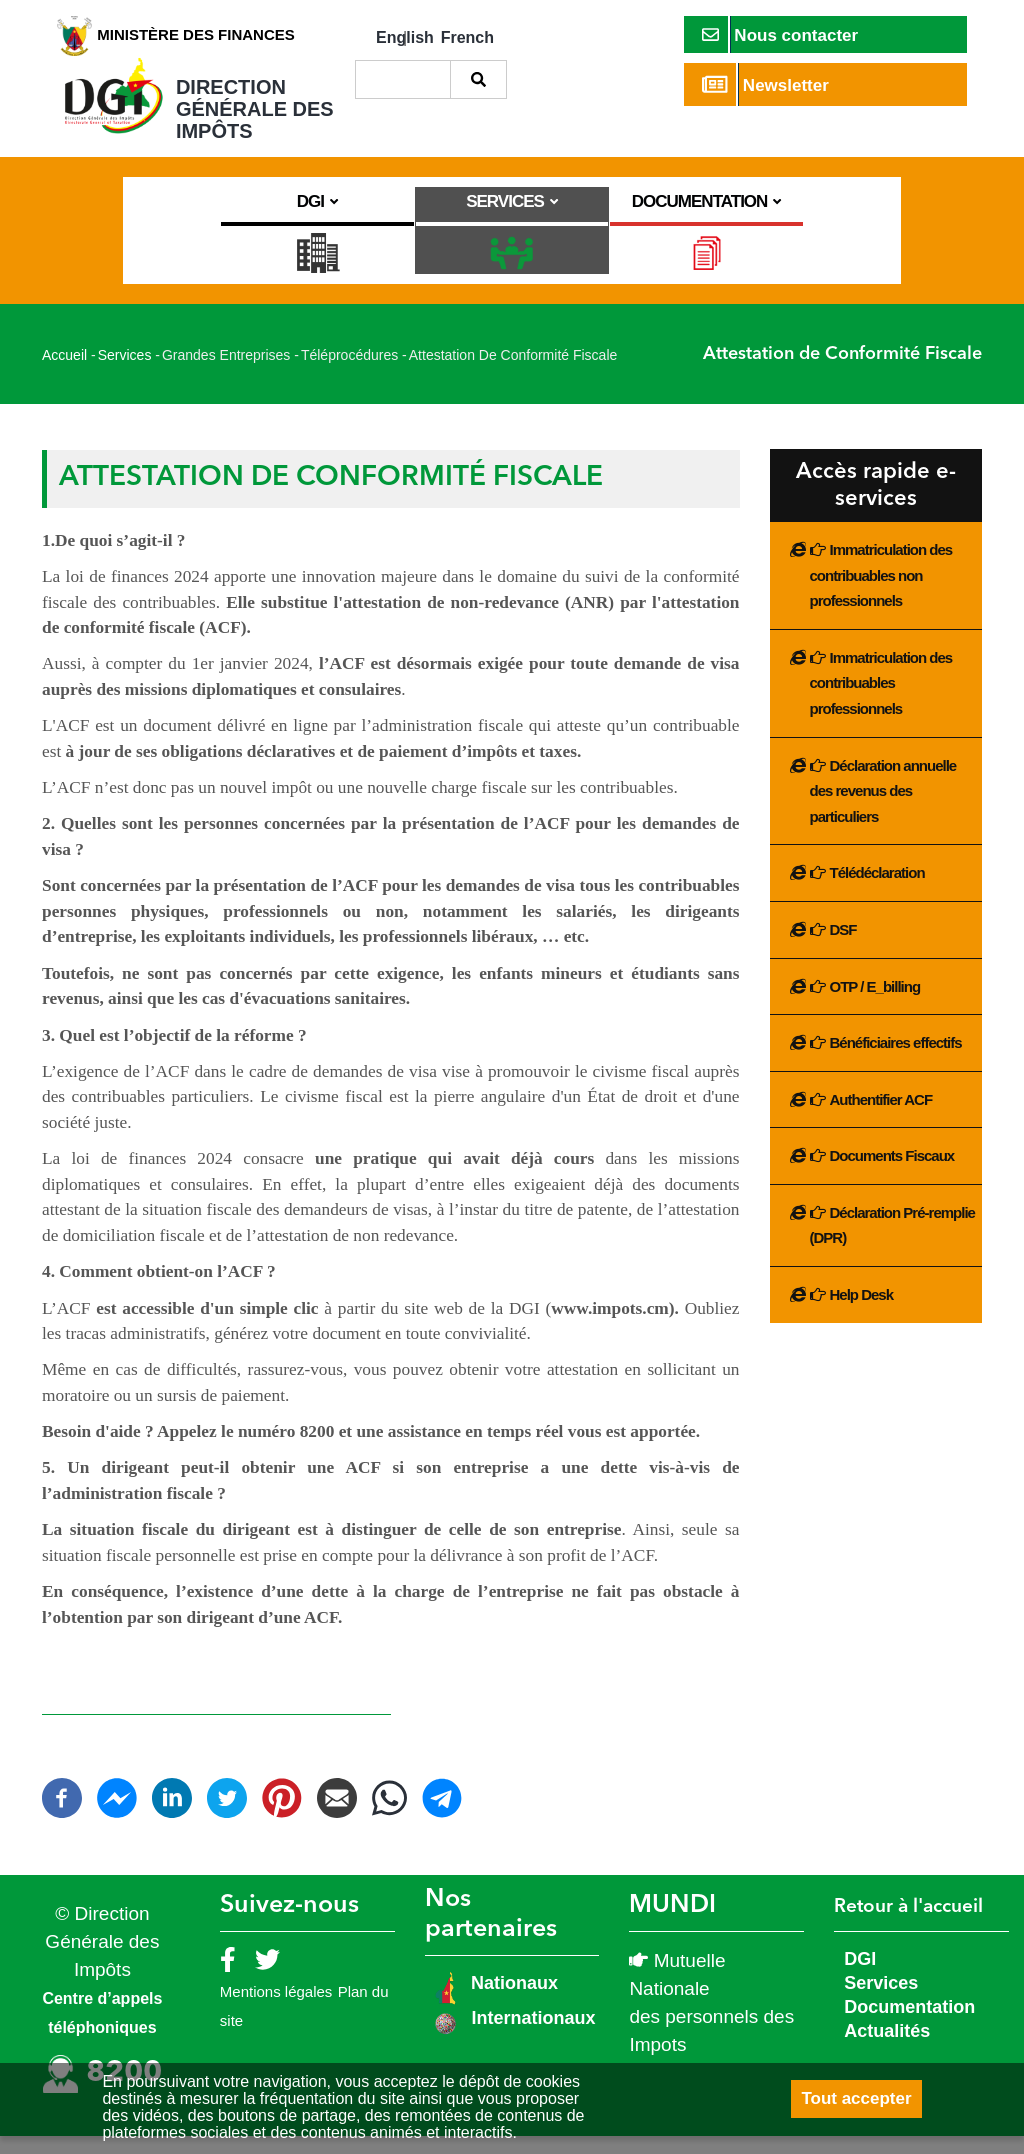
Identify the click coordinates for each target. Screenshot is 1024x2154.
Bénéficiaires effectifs (896, 1060)
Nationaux (512, 2001)
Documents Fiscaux (892, 1174)
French (467, 37)
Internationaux (533, 2036)
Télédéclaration (877, 891)
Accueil (64, 374)
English (405, 37)
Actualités (887, 2049)
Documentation (909, 2025)
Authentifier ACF (881, 1117)
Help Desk (862, 1312)
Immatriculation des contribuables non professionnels (881, 593)
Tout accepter (856, 2098)
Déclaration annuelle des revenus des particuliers (883, 809)
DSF (843, 947)
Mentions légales (276, 2009)
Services (125, 374)
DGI (860, 1977)
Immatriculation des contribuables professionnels (881, 701)
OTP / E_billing (875, 1004)
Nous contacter (780, 34)
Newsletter (766, 84)
